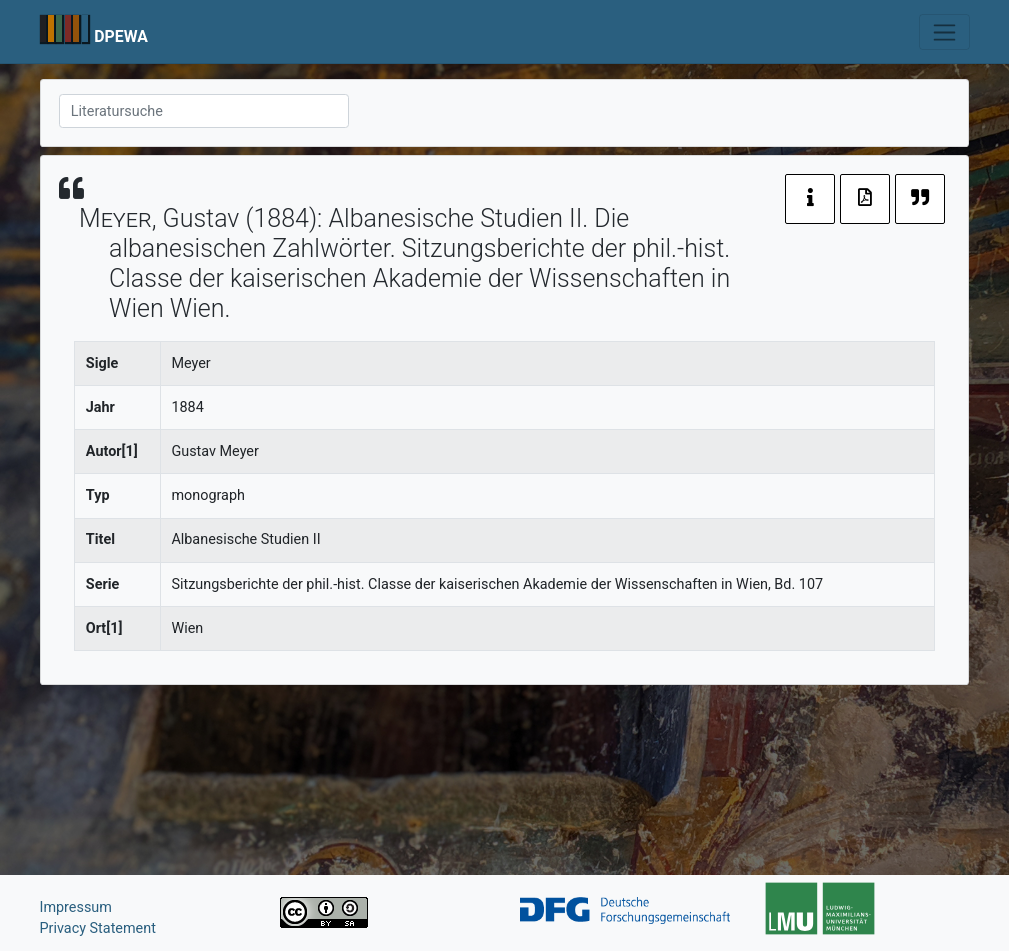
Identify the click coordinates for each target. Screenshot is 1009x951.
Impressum (76, 907)
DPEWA (121, 36)
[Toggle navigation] (944, 32)
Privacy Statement (98, 928)
